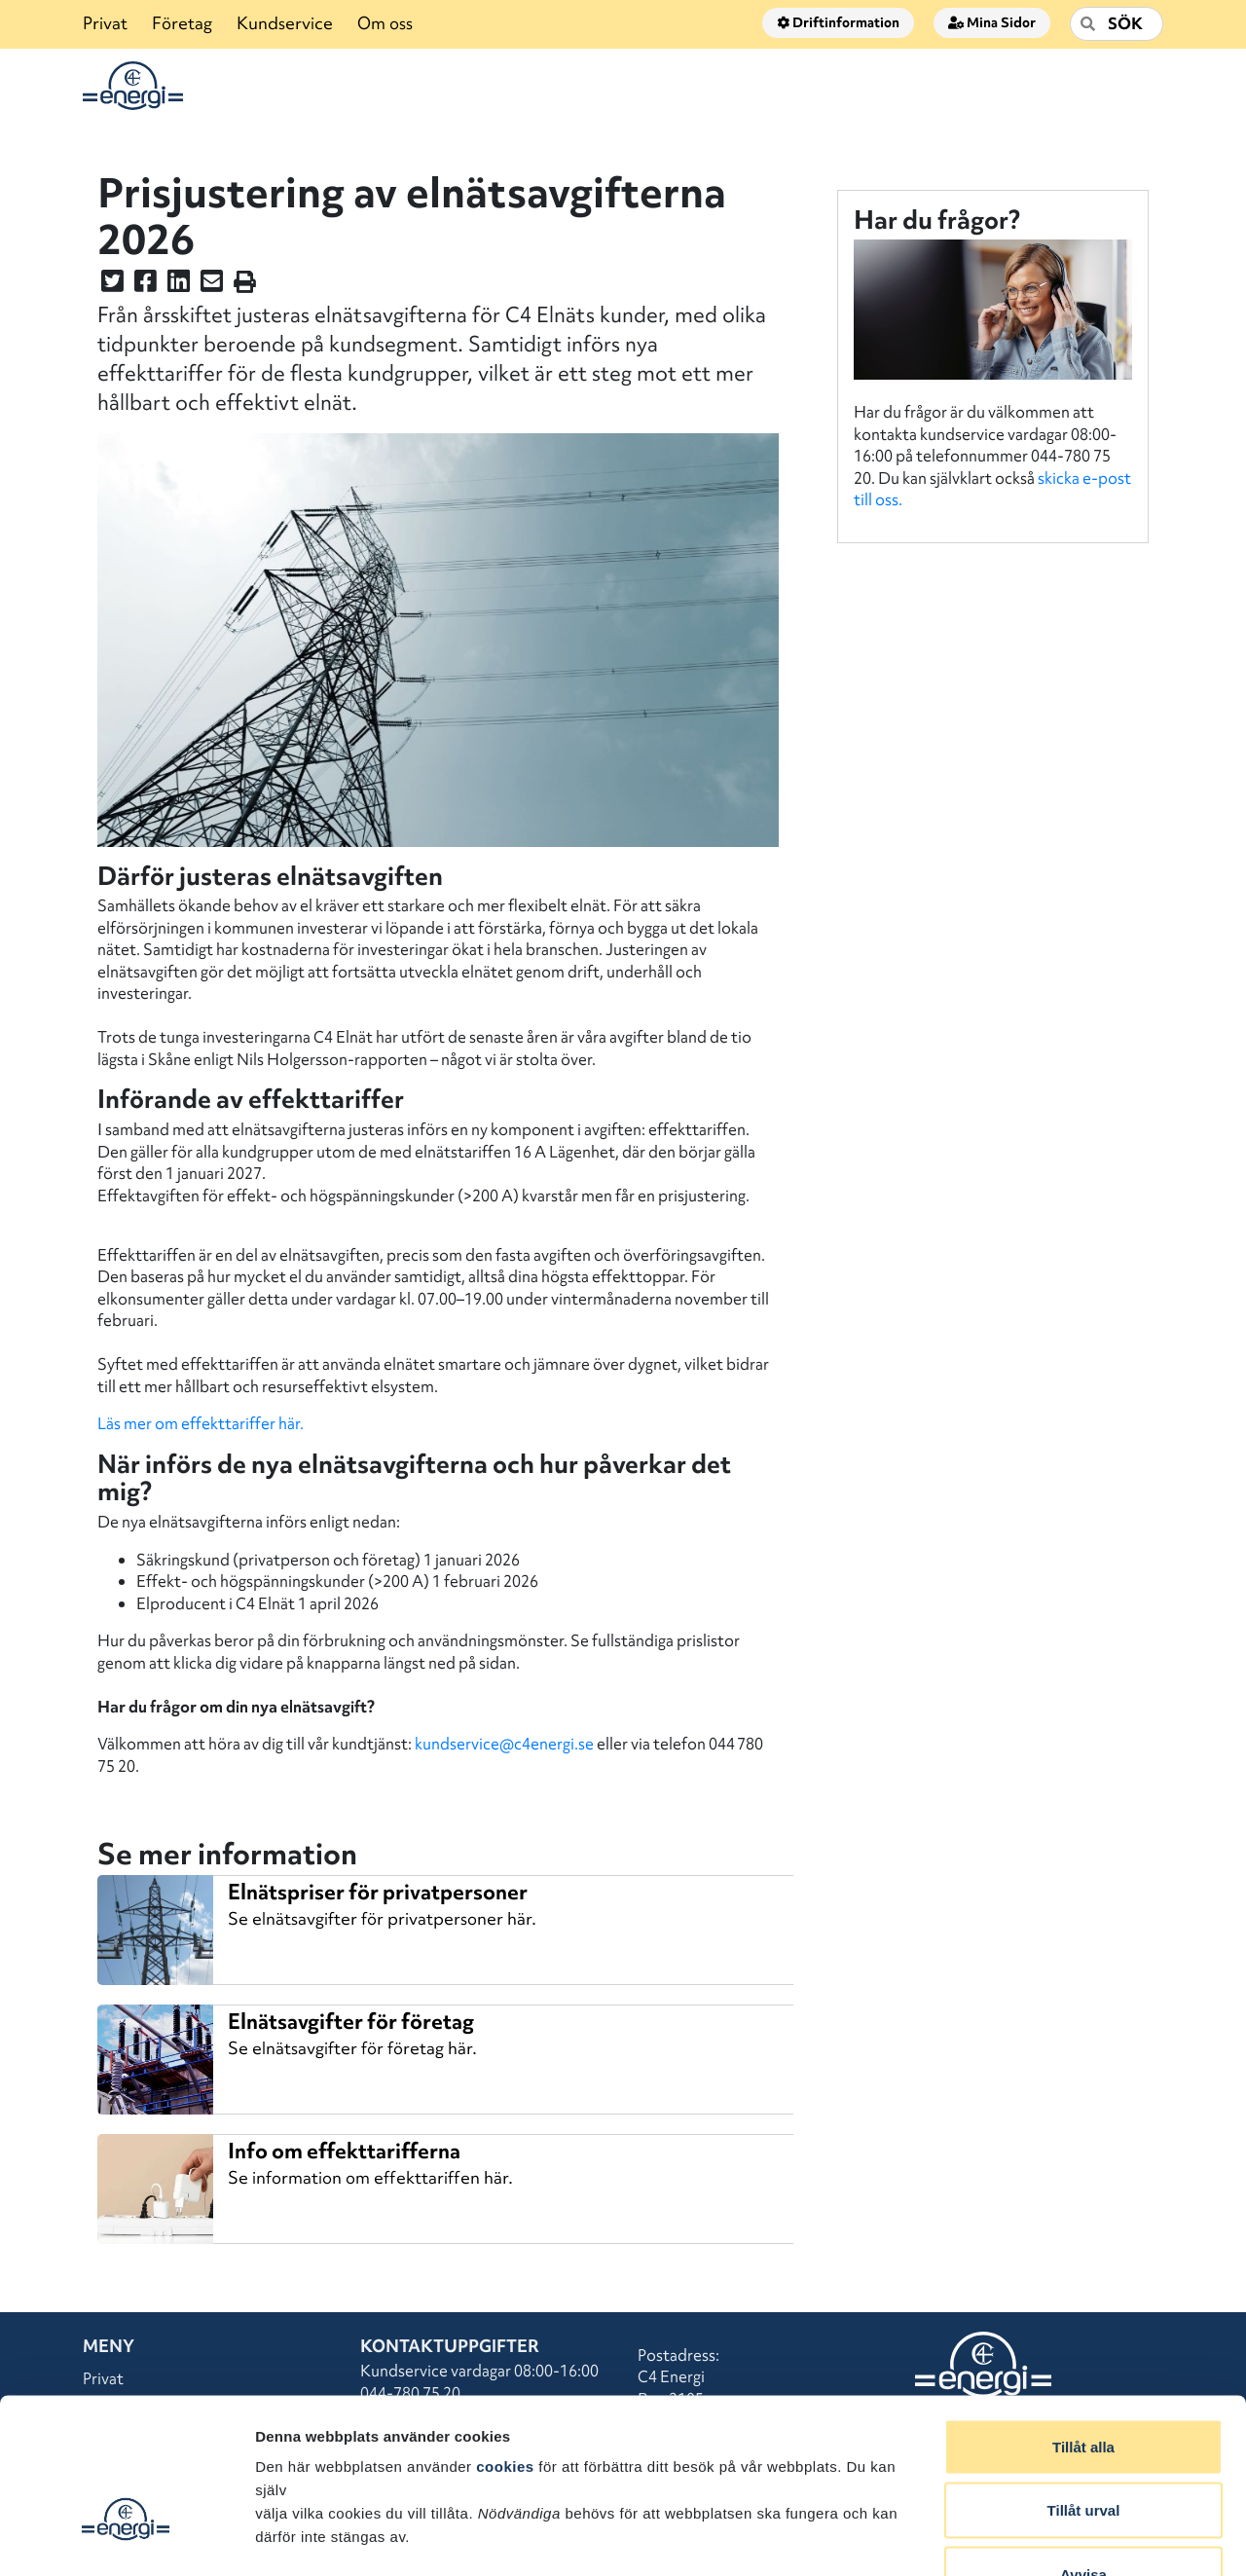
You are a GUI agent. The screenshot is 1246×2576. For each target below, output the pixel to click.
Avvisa (1083, 2448)
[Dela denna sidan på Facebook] (145, 284)
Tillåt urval (1083, 2384)
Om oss (385, 23)
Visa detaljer (1057, 2537)
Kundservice (285, 23)
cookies (504, 2340)
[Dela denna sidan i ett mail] (212, 284)
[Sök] (1116, 24)
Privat (105, 23)
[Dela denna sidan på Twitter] (112, 284)
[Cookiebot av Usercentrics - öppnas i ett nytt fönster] (126, 2538)
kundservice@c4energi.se (504, 1743)
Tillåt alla (1083, 2320)
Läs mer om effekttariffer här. (200, 1423)
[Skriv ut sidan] (245, 284)
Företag (182, 23)
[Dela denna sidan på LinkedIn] (179, 284)
